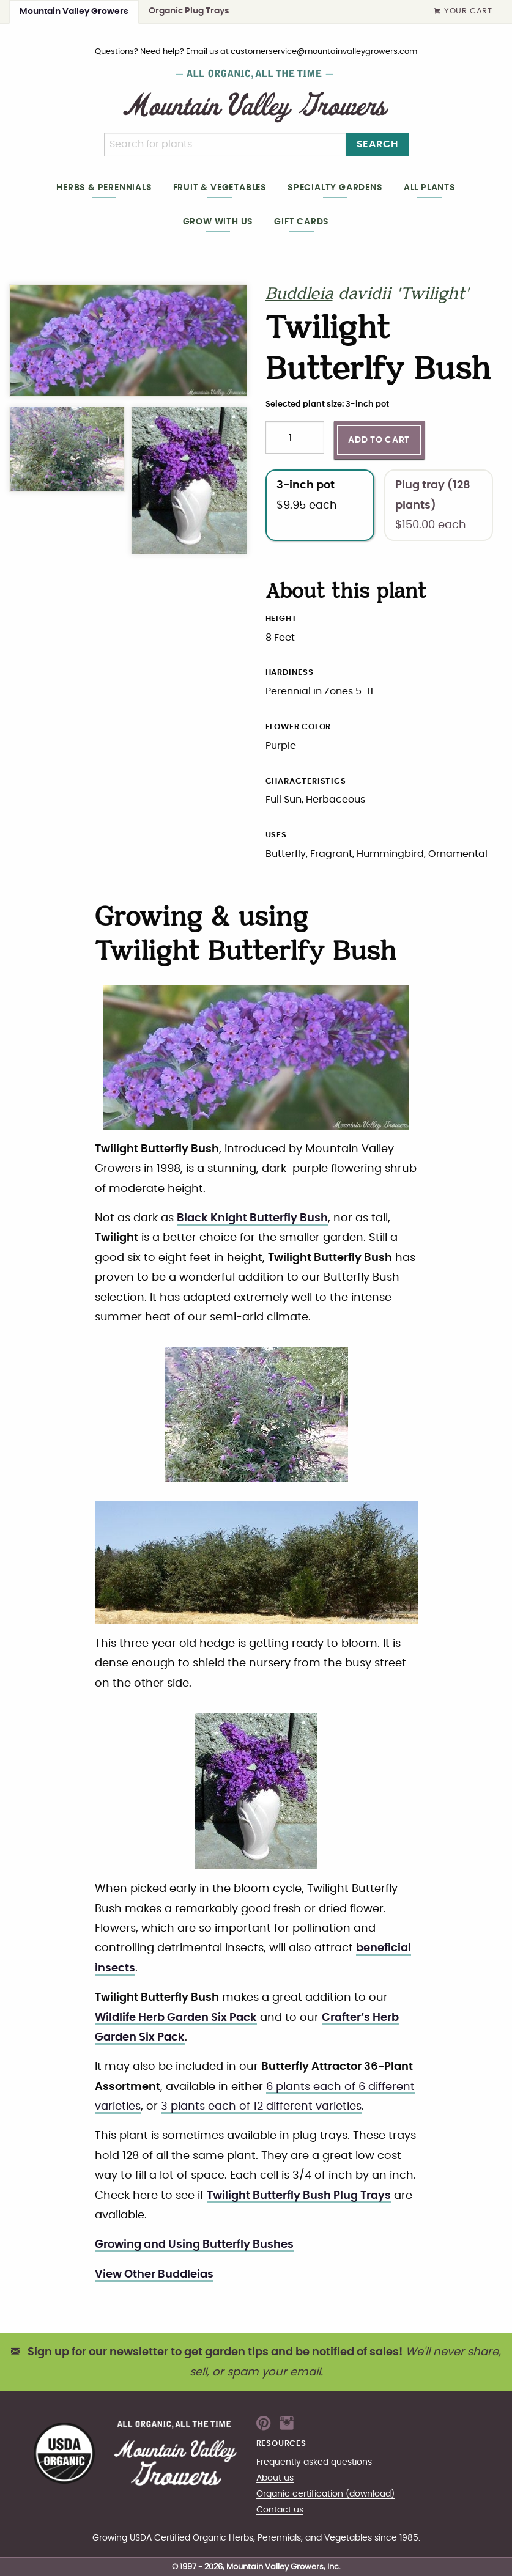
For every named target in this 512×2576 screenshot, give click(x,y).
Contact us (279, 2509)
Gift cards (301, 221)
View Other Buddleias (154, 2274)
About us (275, 2477)
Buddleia (299, 295)
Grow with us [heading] (218, 221)
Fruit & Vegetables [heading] (220, 187)
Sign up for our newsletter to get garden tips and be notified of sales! (215, 2352)
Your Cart (463, 12)
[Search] (225, 144)
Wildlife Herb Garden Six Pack (176, 2017)
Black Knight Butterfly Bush (252, 1218)
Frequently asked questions (314, 2462)
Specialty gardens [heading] (335, 187)
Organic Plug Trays (189, 10)
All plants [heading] (430, 187)
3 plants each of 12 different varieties (261, 2106)
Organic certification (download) (325, 2493)
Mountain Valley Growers (74, 11)
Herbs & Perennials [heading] (104, 187)
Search (377, 144)
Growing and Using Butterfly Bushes (194, 2244)
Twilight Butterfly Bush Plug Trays (299, 2195)
